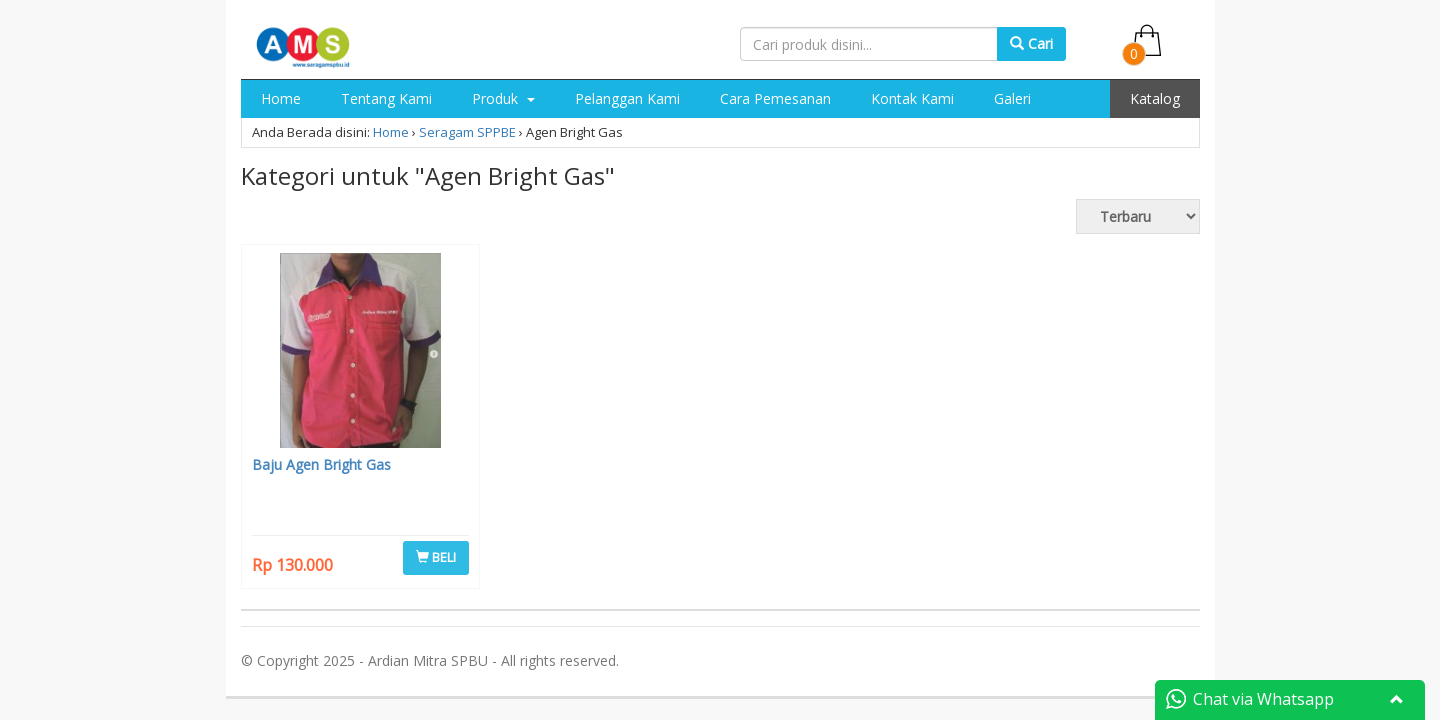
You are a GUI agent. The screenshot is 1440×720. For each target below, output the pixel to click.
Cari (1031, 43)
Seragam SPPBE (467, 132)
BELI (436, 557)
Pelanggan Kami (627, 98)
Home (281, 98)
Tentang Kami (386, 98)
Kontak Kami (912, 98)
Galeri (1012, 98)
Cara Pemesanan (775, 98)
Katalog (1155, 98)
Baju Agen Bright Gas (321, 464)
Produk (503, 98)
